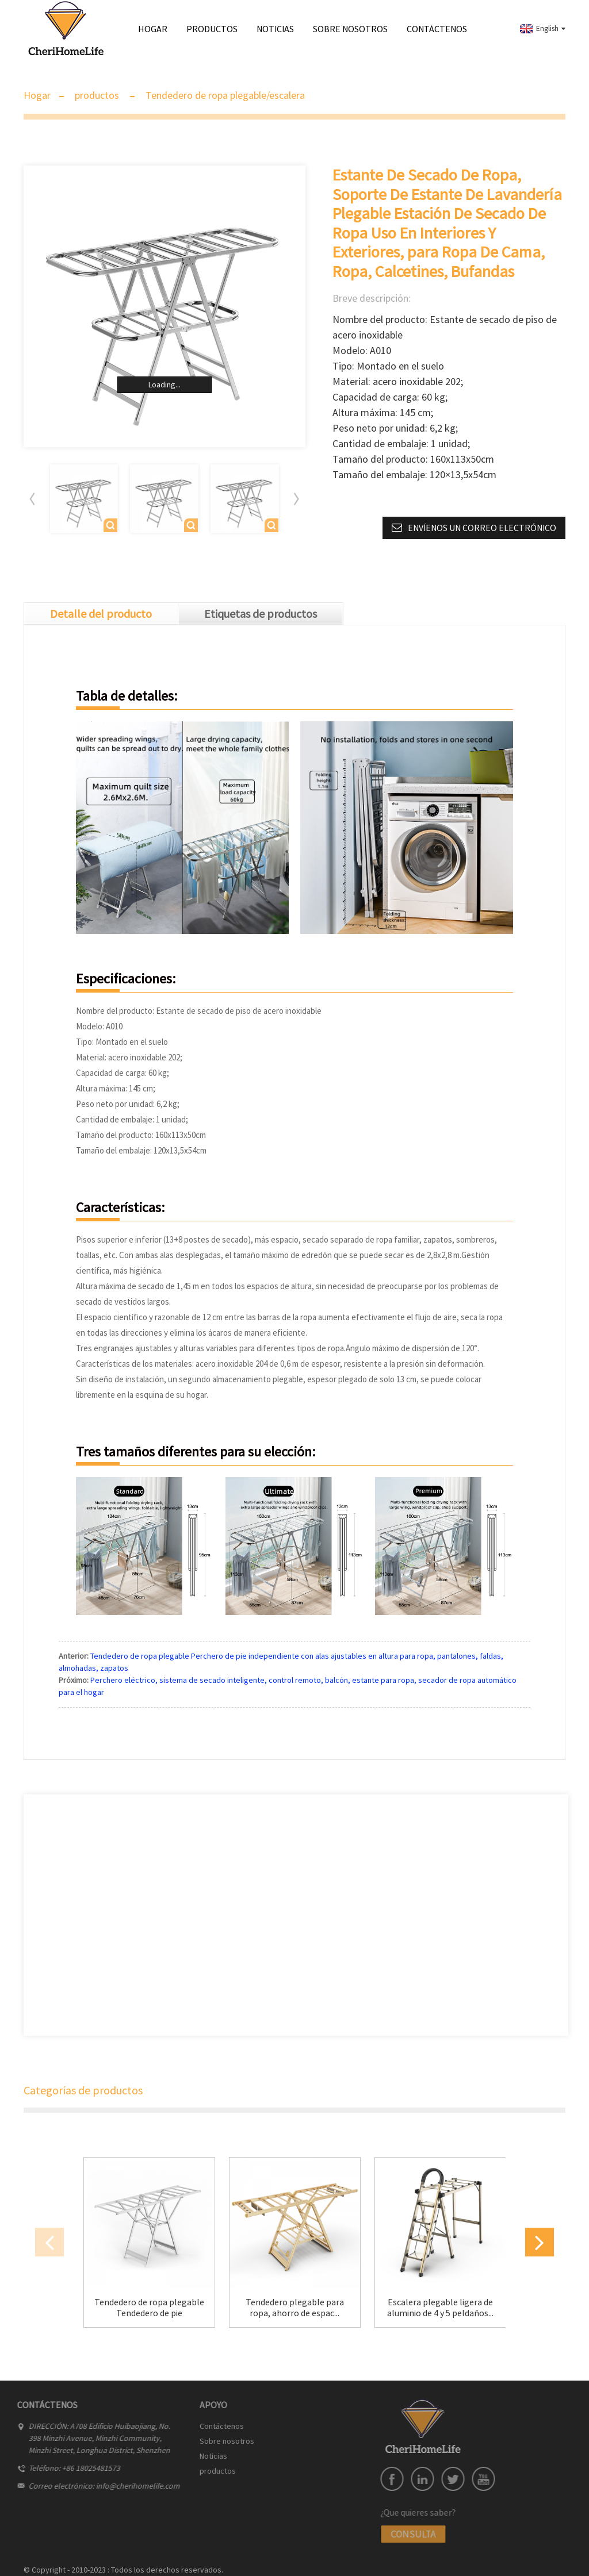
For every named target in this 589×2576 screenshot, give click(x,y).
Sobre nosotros (350, 28)
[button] (297, 498)
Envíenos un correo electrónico (482, 527)
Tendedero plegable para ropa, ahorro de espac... (295, 2308)
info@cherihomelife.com (93, 2486)
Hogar (152, 28)
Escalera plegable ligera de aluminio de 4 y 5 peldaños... (440, 2308)
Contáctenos (437, 28)
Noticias (275, 28)
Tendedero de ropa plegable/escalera (225, 95)
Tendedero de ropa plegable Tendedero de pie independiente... (149, 2308)
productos (212, 33)
